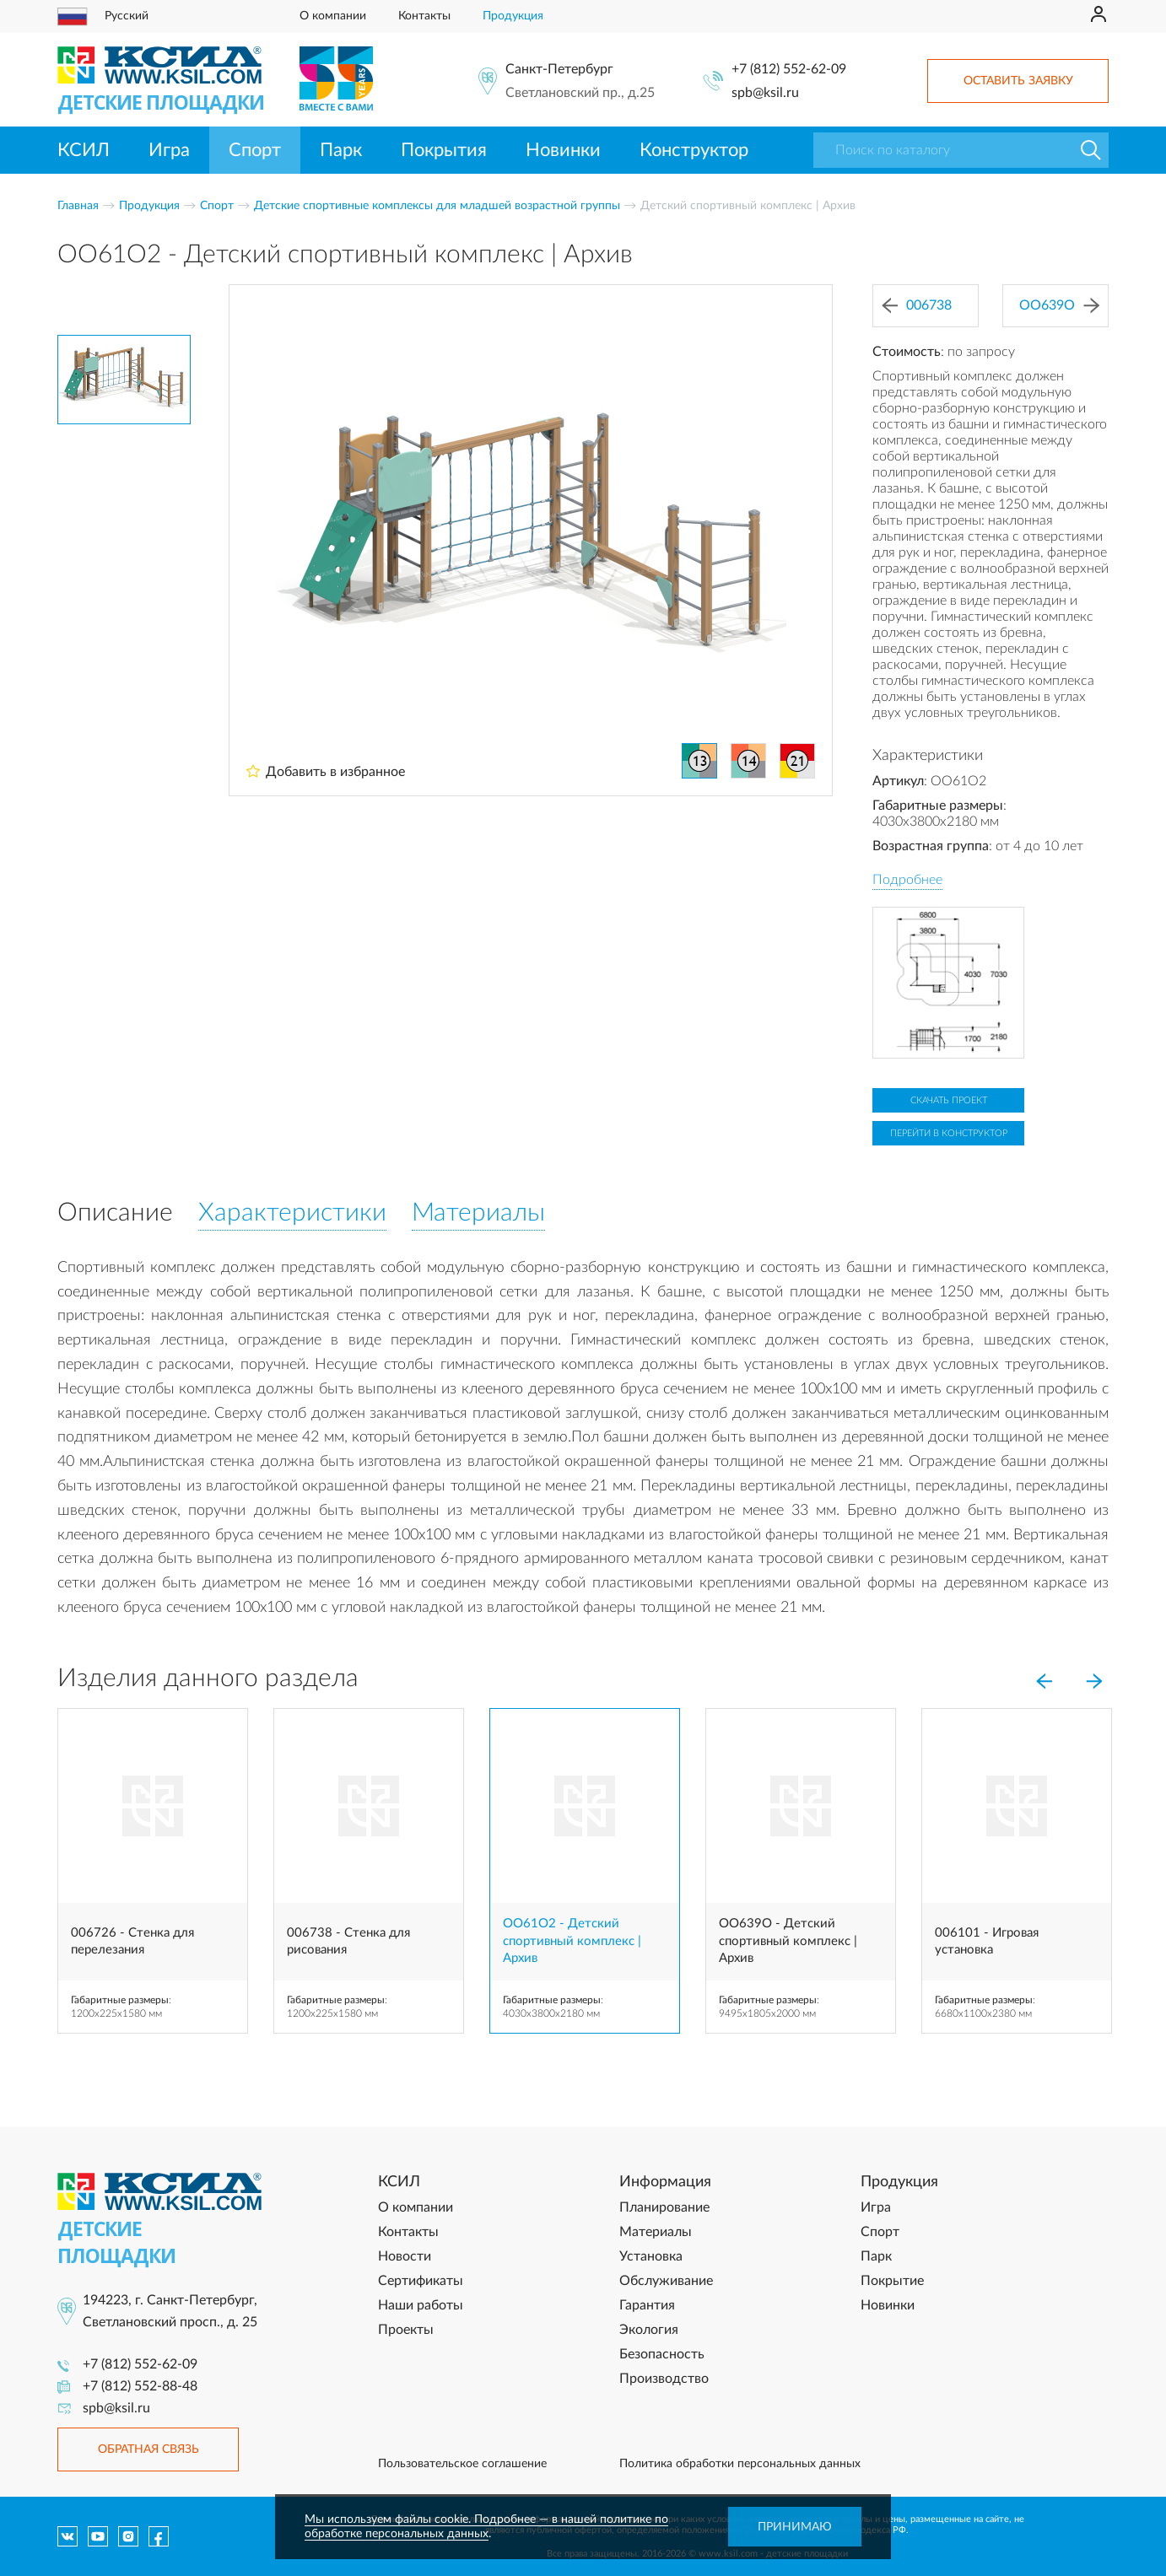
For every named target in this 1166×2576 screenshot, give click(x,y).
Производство (664, 2378)
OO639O (1059, 306)
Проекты (406, 2329)
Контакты (424, 16)
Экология (648, 2329)
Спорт (255, 150)
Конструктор (694, 150)
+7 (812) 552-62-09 (788, 69)
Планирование (664, 2207)
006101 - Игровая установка (987, 1941)
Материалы (655, 2232)
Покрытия (444, 150)
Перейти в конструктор (948, 1133)
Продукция (513, 16)
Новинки (563, 150)
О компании (333, 16)
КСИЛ (83, 150)
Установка (651, 2256)
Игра (169, 150)
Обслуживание (666, 2281)
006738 (917, 306)
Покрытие (892, 2281)
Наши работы (420, 2305)
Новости (404, 2256)
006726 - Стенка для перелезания (132, 1941)
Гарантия (647, 2305)
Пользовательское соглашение (462, 2464)
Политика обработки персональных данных (740, 2464)
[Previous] (1044, 1682)
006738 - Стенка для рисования (348, 1941)
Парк (341, 150)
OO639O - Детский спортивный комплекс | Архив (788, 1940)
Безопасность (661, 2354)
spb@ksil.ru (765, 93)
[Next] (1094, 1682)
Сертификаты (420, 2281)
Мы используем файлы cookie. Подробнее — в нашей (452, 2519)
